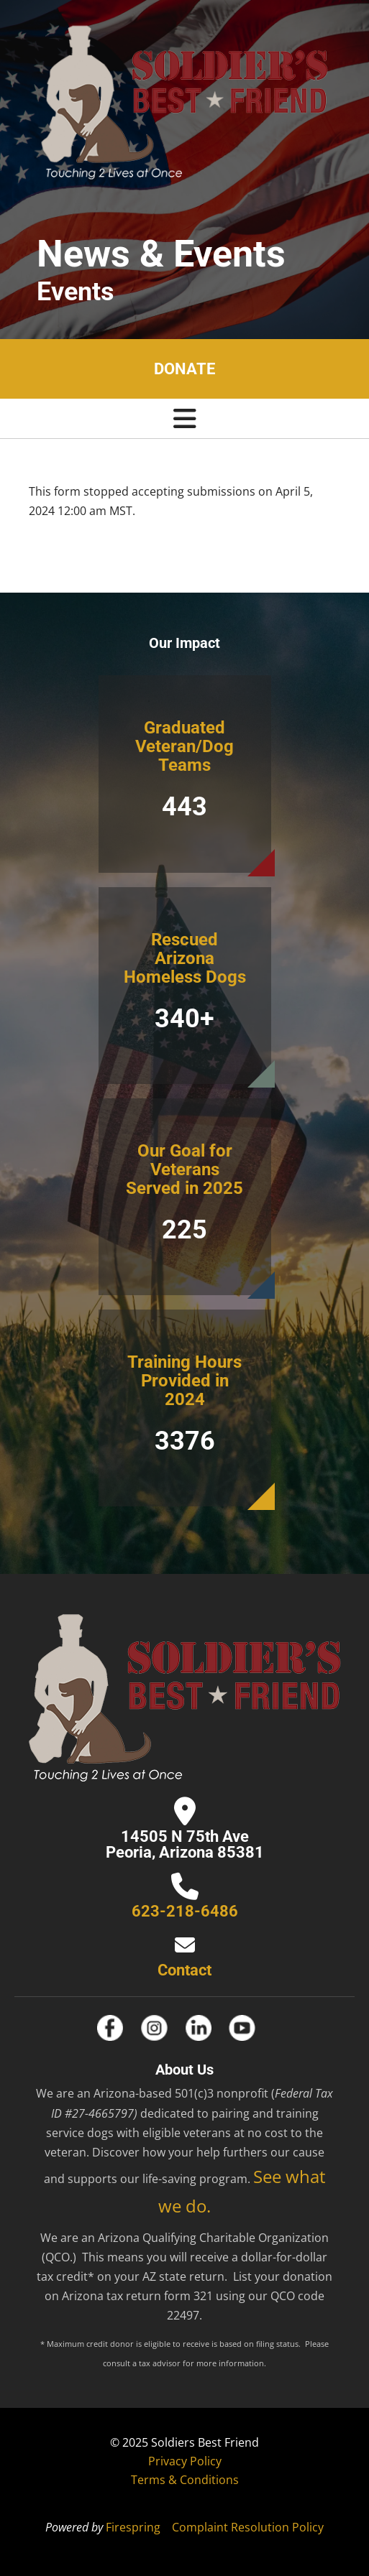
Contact (184, 1970)
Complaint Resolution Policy (248, 2527)
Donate (184, 369)
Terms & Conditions (185, 2480)
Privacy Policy (185, 2461)
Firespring (133, 2527)
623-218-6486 (185, 1911)
